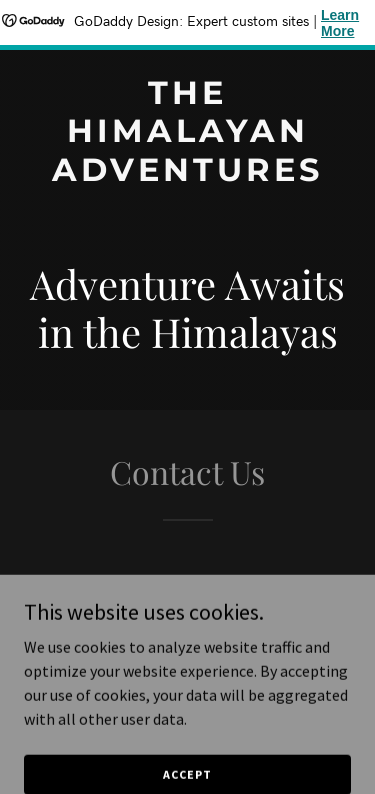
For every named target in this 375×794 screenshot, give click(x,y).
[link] (187, 175)
